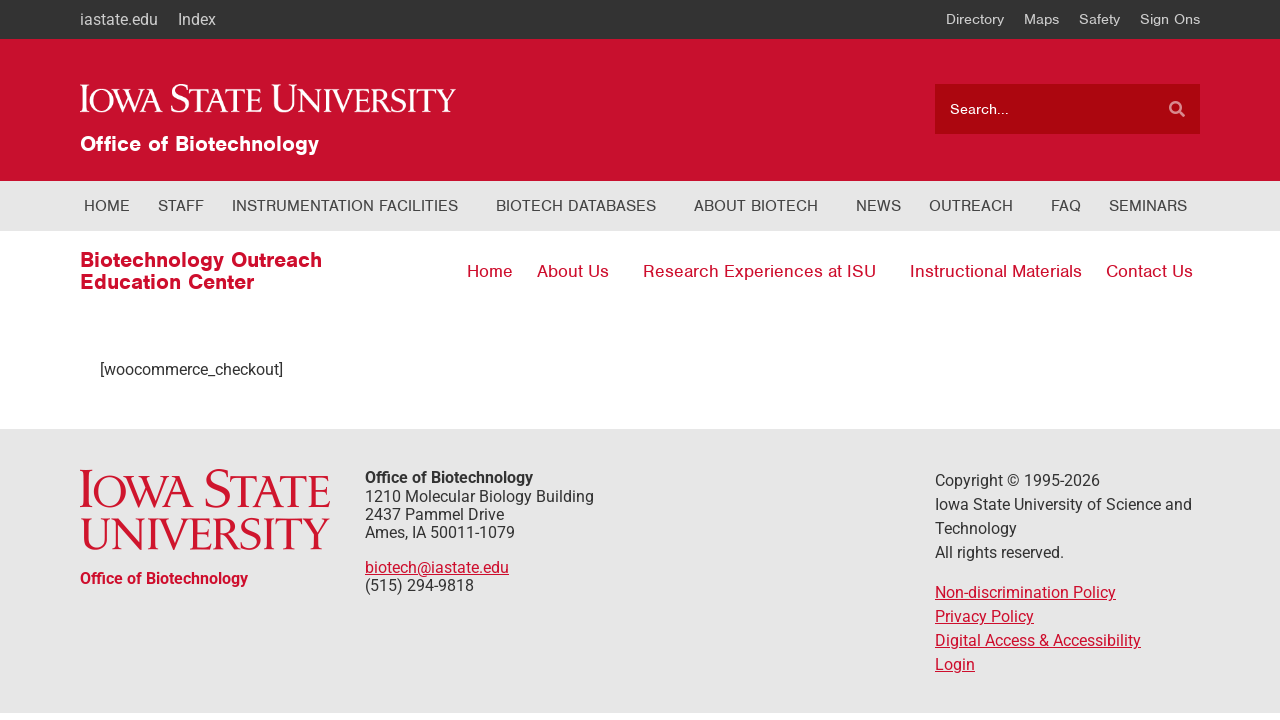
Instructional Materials (996, 271)
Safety (1099, 19)
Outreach (971, 206)
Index (197, 19)
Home (107, 206)
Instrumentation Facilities (345, 206)
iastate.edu (119, 19)
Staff (181, 206)
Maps (1041, 19)
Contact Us (1149, 271)
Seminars (1148, 206)
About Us (573, 271)
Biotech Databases (576, 206)
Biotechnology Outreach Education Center (201, 270)
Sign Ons (1170, 19)
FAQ (1066, 206)
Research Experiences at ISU (759, 271)
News (878, 206)
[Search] (1177, 109)
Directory (975, 19)
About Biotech (756, 206)
